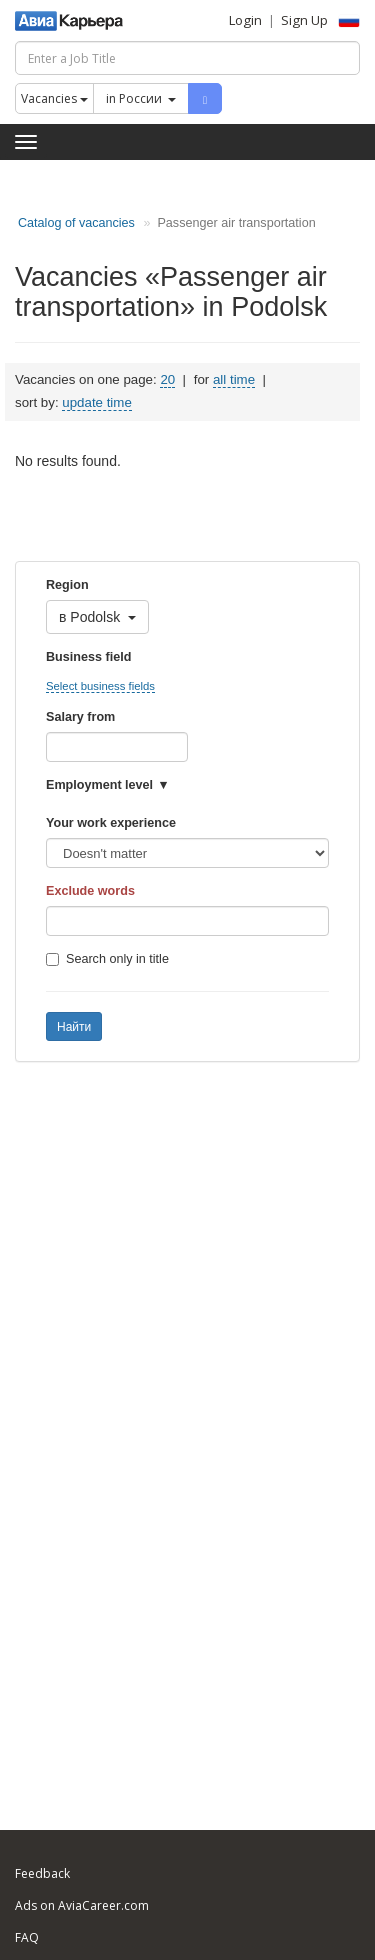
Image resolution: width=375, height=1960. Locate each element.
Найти (74, 1027)
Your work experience (111, 823)
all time (234, 379)
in (141, 98)
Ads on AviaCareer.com (82, 1905)
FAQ (27, 1937)
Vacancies (54, 98)
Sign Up (304, 20)
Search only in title (107, 959)
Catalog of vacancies (76, 223)
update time (96, 402)
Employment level (99, 785)
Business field (88, 657)
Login (245, 20)
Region (67, 585)
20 (167, 379)
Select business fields (100, 686)
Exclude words (90, 891)
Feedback (42, 1873)
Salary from (80, 717)
